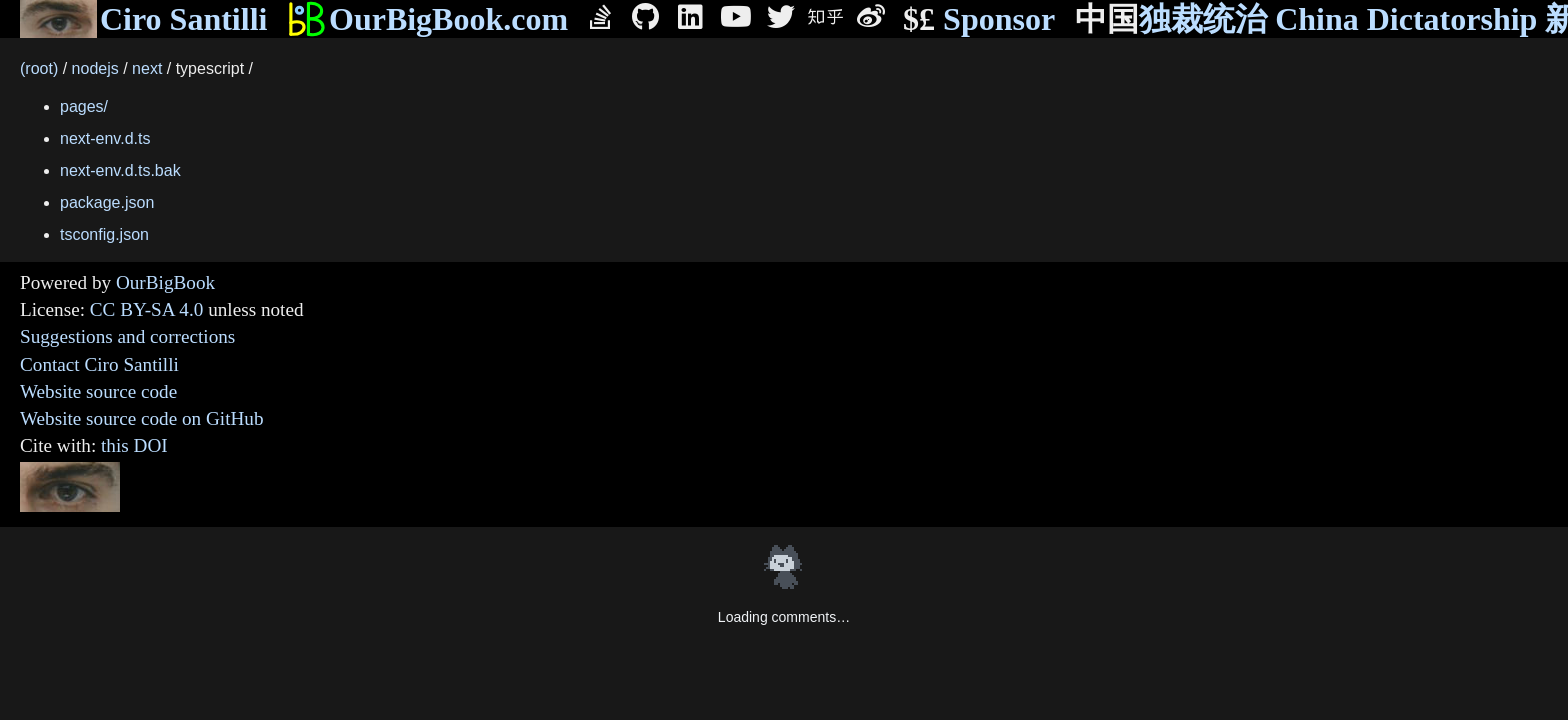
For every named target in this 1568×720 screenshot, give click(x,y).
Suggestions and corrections (127, 336)
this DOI (134, 445)
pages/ (84, 106)
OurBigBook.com (427, 19)
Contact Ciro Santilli (99, 364)
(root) (39, 68)
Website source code (98, 391)
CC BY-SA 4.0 (147, 309)
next (147, 68)
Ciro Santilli (143, 19)
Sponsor (979, 19)
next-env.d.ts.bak (120, 170)
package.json (107, 202)
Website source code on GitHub (142, 418)
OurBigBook (165, 282)
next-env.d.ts (105, 138)
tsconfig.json (104, 234)
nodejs (95, 68)
